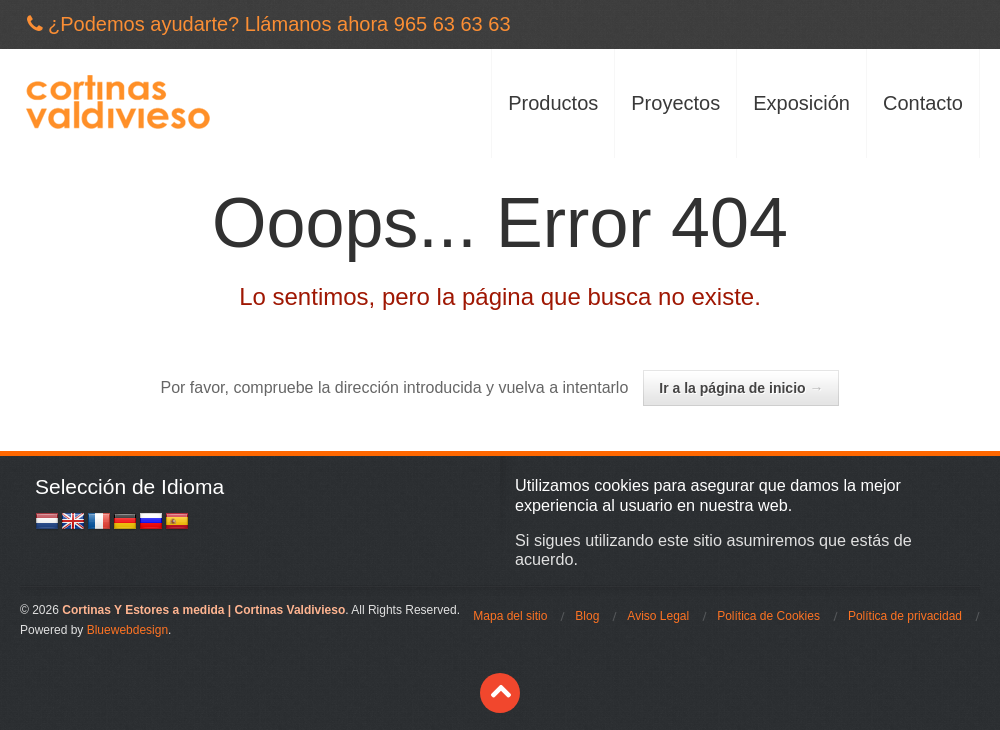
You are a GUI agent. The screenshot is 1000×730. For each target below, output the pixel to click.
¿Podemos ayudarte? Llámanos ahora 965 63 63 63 (279, 24)
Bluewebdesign (127, 630)
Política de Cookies (768, 616)
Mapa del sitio (510, 616)
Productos (553, 103)
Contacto (923, 103)
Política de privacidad (905, 616)
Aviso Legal (658, 616)
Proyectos (675, 103)
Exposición (801, 103)
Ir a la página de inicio (741, 388)
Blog (587, 616)
